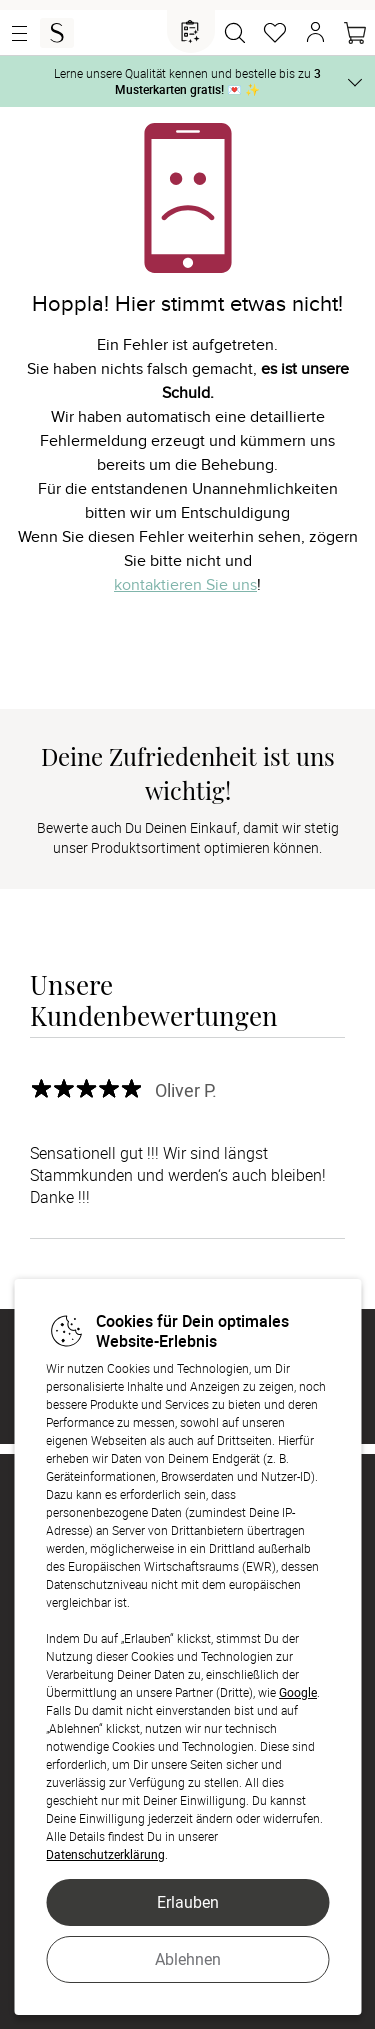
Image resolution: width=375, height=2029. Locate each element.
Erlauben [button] (188, 1902)
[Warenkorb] (355, 33)
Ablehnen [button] (188, 1959)
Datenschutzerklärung (105, 1854)
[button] (315, 33)
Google (298, 1692)
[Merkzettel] (275, 33)
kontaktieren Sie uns (185, 585)
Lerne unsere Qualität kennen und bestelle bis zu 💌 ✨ (187, 81)
